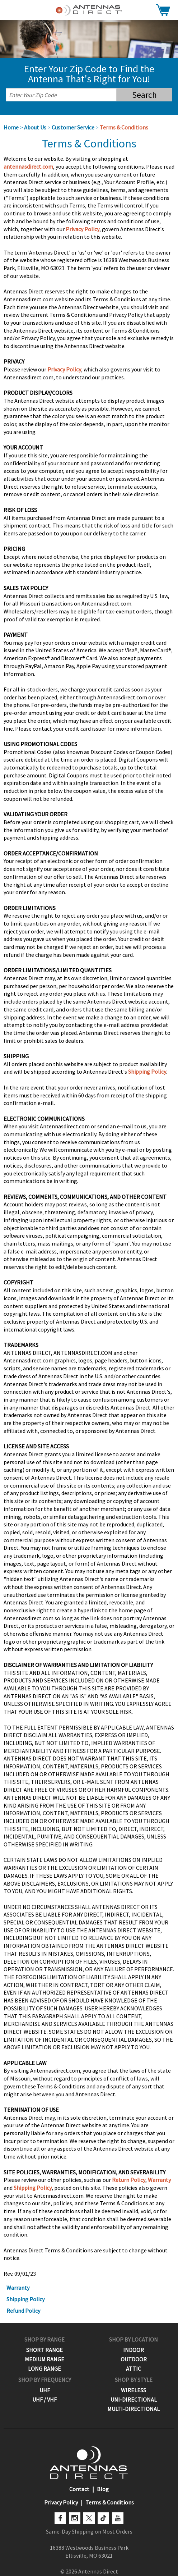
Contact (79, 2489)
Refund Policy (23, 2310)
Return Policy (128, 2179)
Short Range (44, 2349)
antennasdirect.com (28, 166)
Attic (133, 2368)
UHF (44, 2390)
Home (11, 127)
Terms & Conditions (124, 127)
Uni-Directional (134, 2399)
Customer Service (73, 127)
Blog (103, 2489)
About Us (35, 127)
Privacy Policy (82, 229)
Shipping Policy (147, 1071)
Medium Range (44, 2359)
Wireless (133, 2390)
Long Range (44, 2368)
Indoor (133, 2349)
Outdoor (134, 2359)
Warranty (159, 2179)
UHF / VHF (44, 2399)
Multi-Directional (133, 2408)
